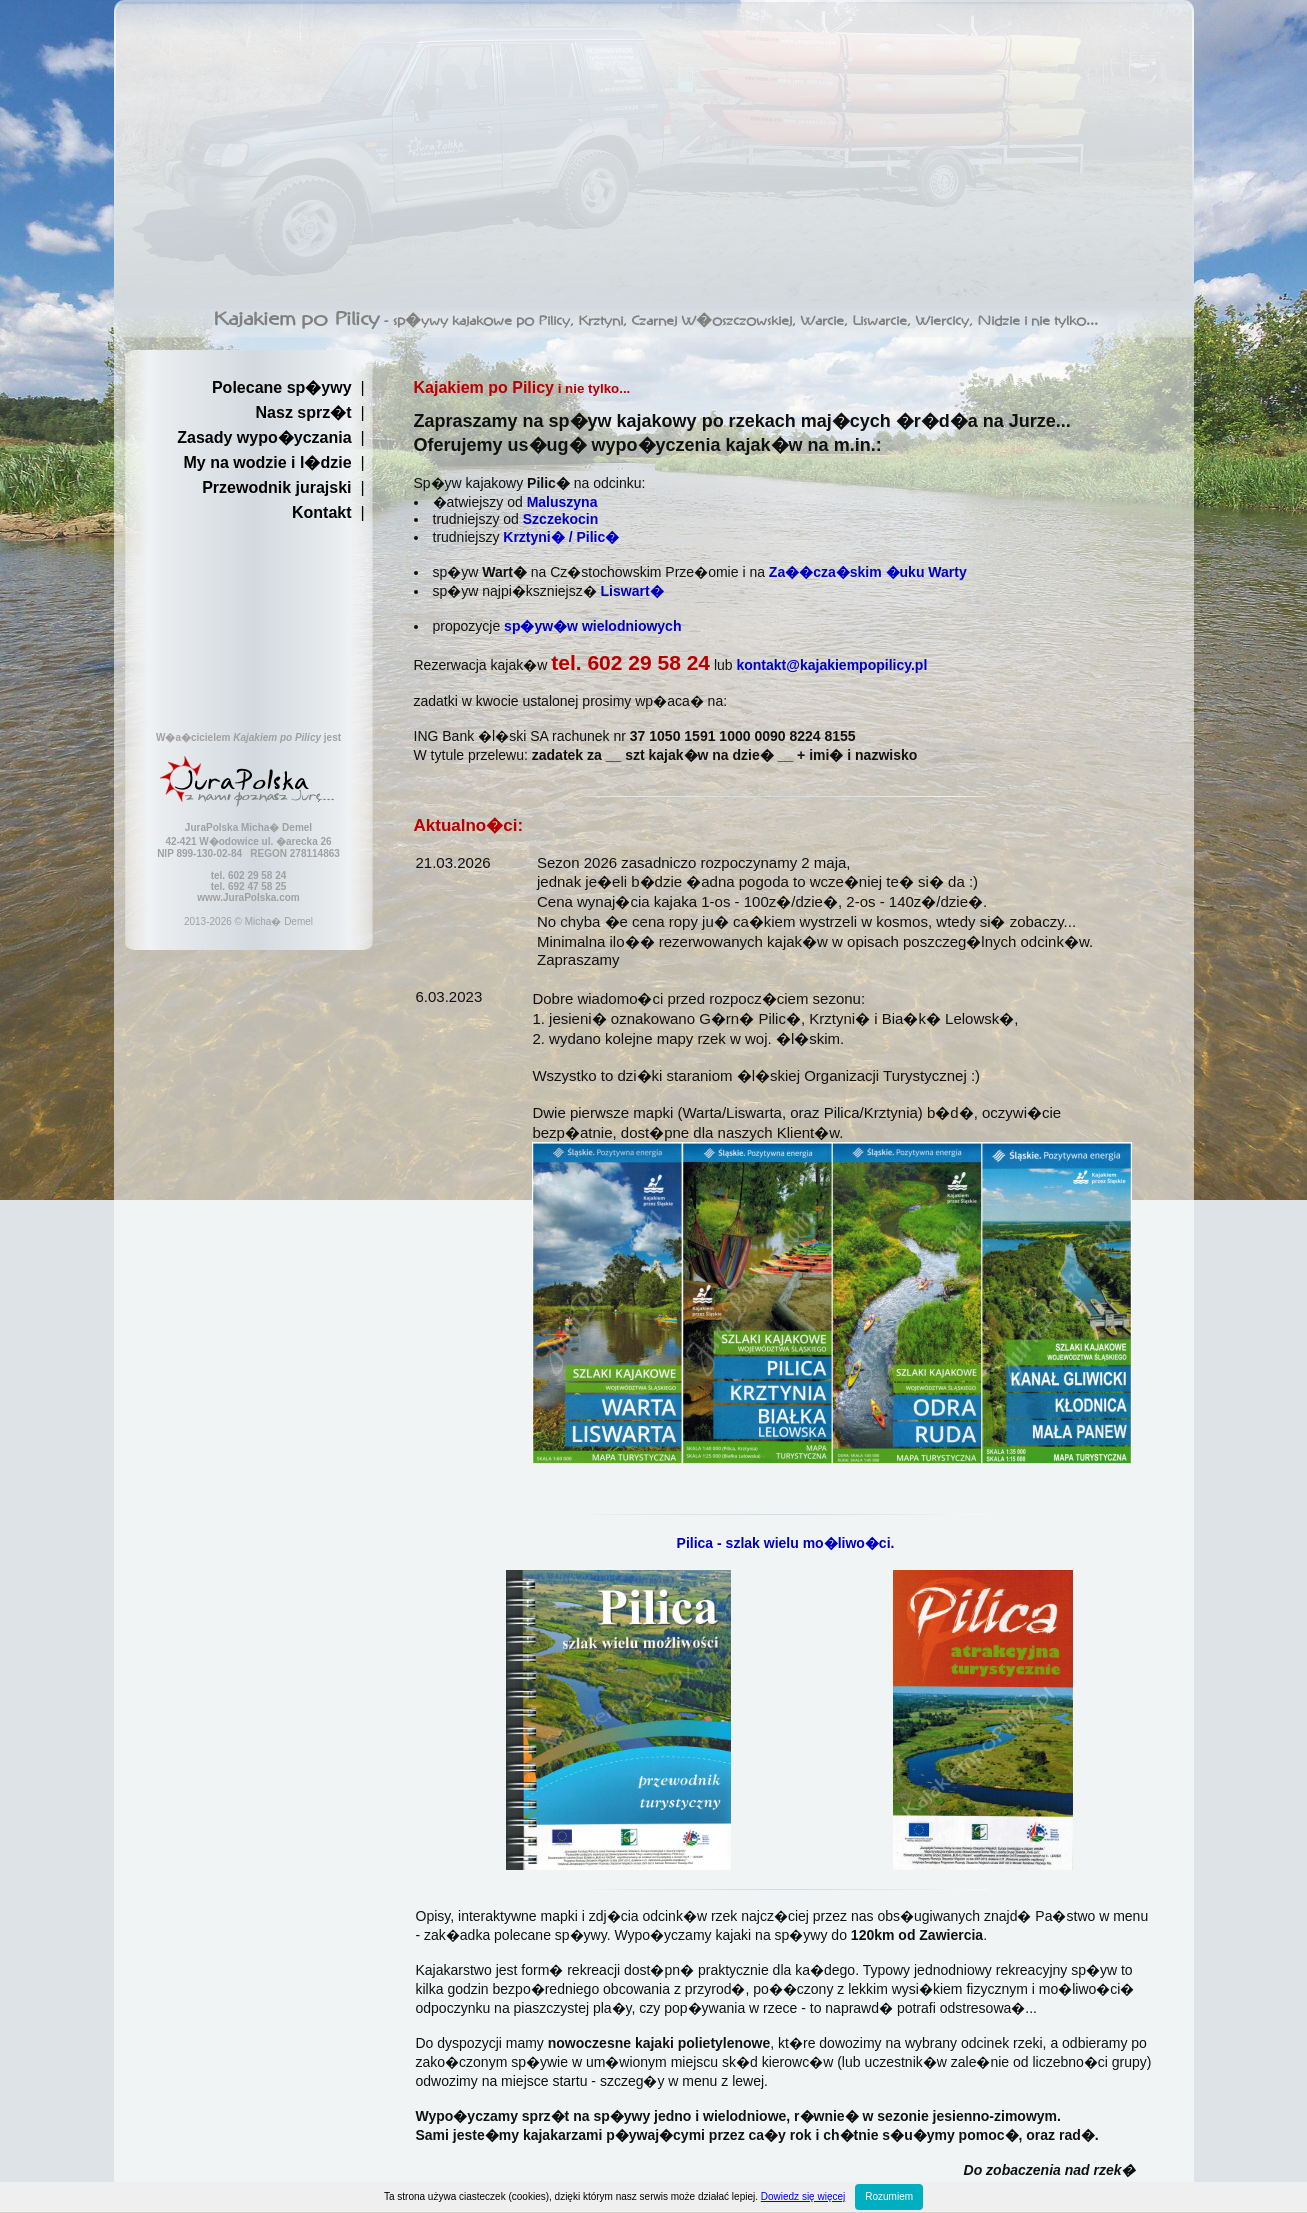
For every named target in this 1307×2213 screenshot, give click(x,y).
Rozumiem (889, 2196)
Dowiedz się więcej (803, 2196)
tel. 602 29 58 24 (630, 662)
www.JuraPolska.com (248, 897)
